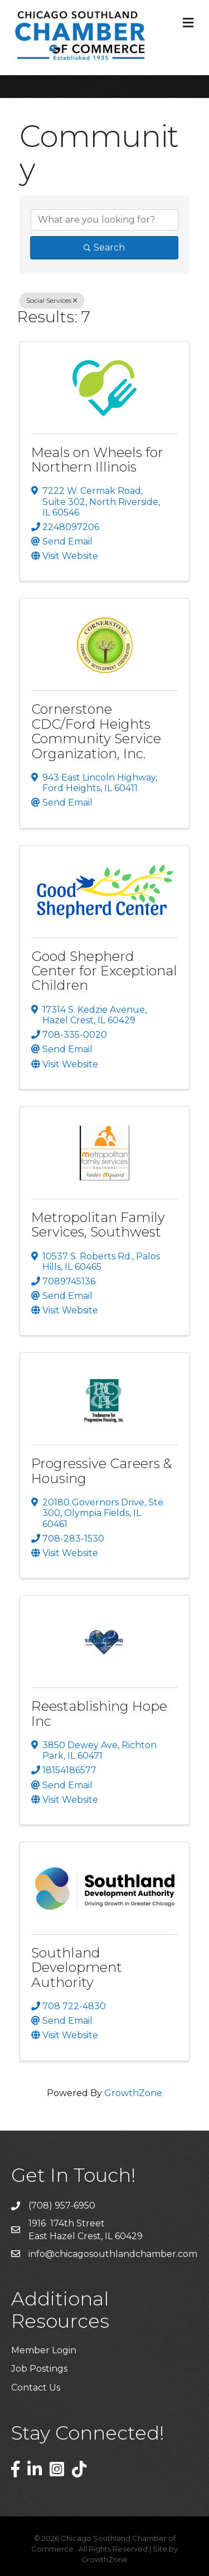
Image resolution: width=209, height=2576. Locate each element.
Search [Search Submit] (104, 247)
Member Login (43, 2350)
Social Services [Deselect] (51, 300)
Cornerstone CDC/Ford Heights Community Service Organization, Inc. (96, 731)
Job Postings (39, 2368)
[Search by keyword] (104, 219)
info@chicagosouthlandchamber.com (112, 2254)
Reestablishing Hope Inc (99, 1713)
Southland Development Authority (76, 1967)
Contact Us (35, 2387)
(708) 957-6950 (61, 2205)
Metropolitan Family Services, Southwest (98, 1224)
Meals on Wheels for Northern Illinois (97, 459)
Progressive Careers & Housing (101, 1470)
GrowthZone (133, 2093)
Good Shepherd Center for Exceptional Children (104, 971)
